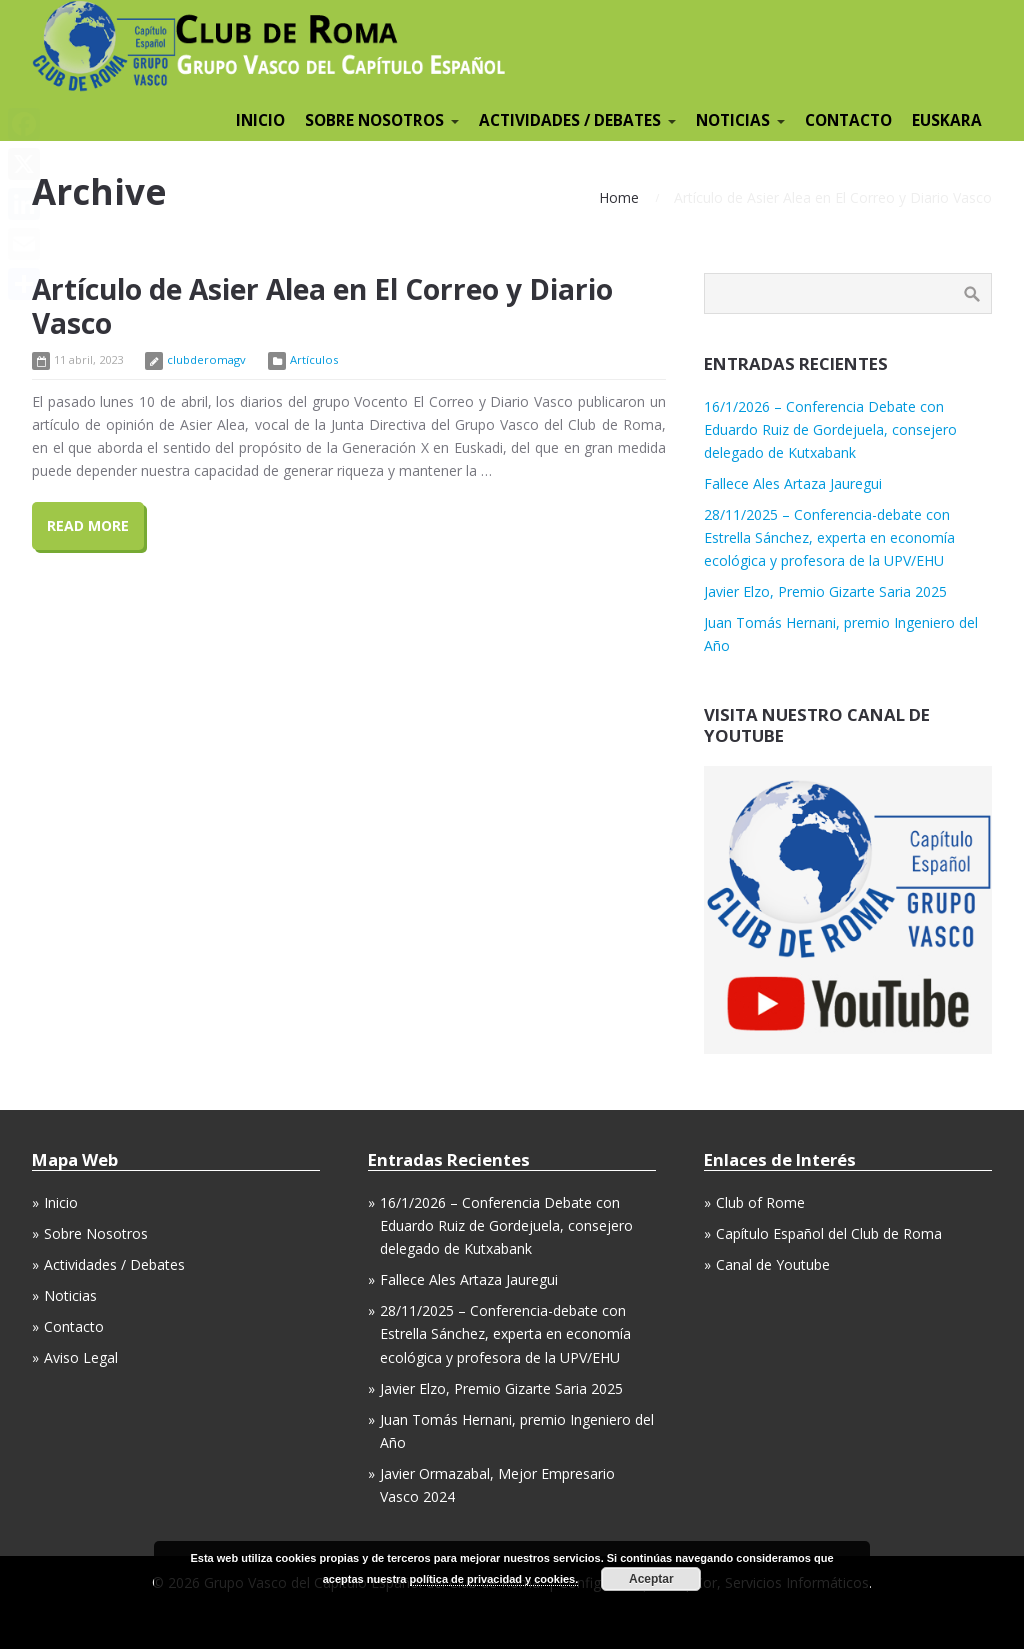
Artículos (314, 359)
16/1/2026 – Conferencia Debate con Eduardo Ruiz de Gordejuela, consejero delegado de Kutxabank (830, 429)
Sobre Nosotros (96, 1233)
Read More (88, 525)
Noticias (70, 1295)
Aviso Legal (81, 1357)
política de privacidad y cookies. (494, 1579)
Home (619, 197)
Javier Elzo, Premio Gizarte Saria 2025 (825, 591)
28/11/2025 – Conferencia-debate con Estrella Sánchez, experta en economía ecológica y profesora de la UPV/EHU (829, 537)
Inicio (61, 1202)
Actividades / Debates (114, 1264)
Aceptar (651, 1579)
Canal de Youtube (773, 1264)
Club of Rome (760, 1202)
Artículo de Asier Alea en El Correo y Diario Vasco (322, 306)
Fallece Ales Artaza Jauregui (793, 483)
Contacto (74, 1326)
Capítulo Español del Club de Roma (829, 1233)
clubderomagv (206, 359)
